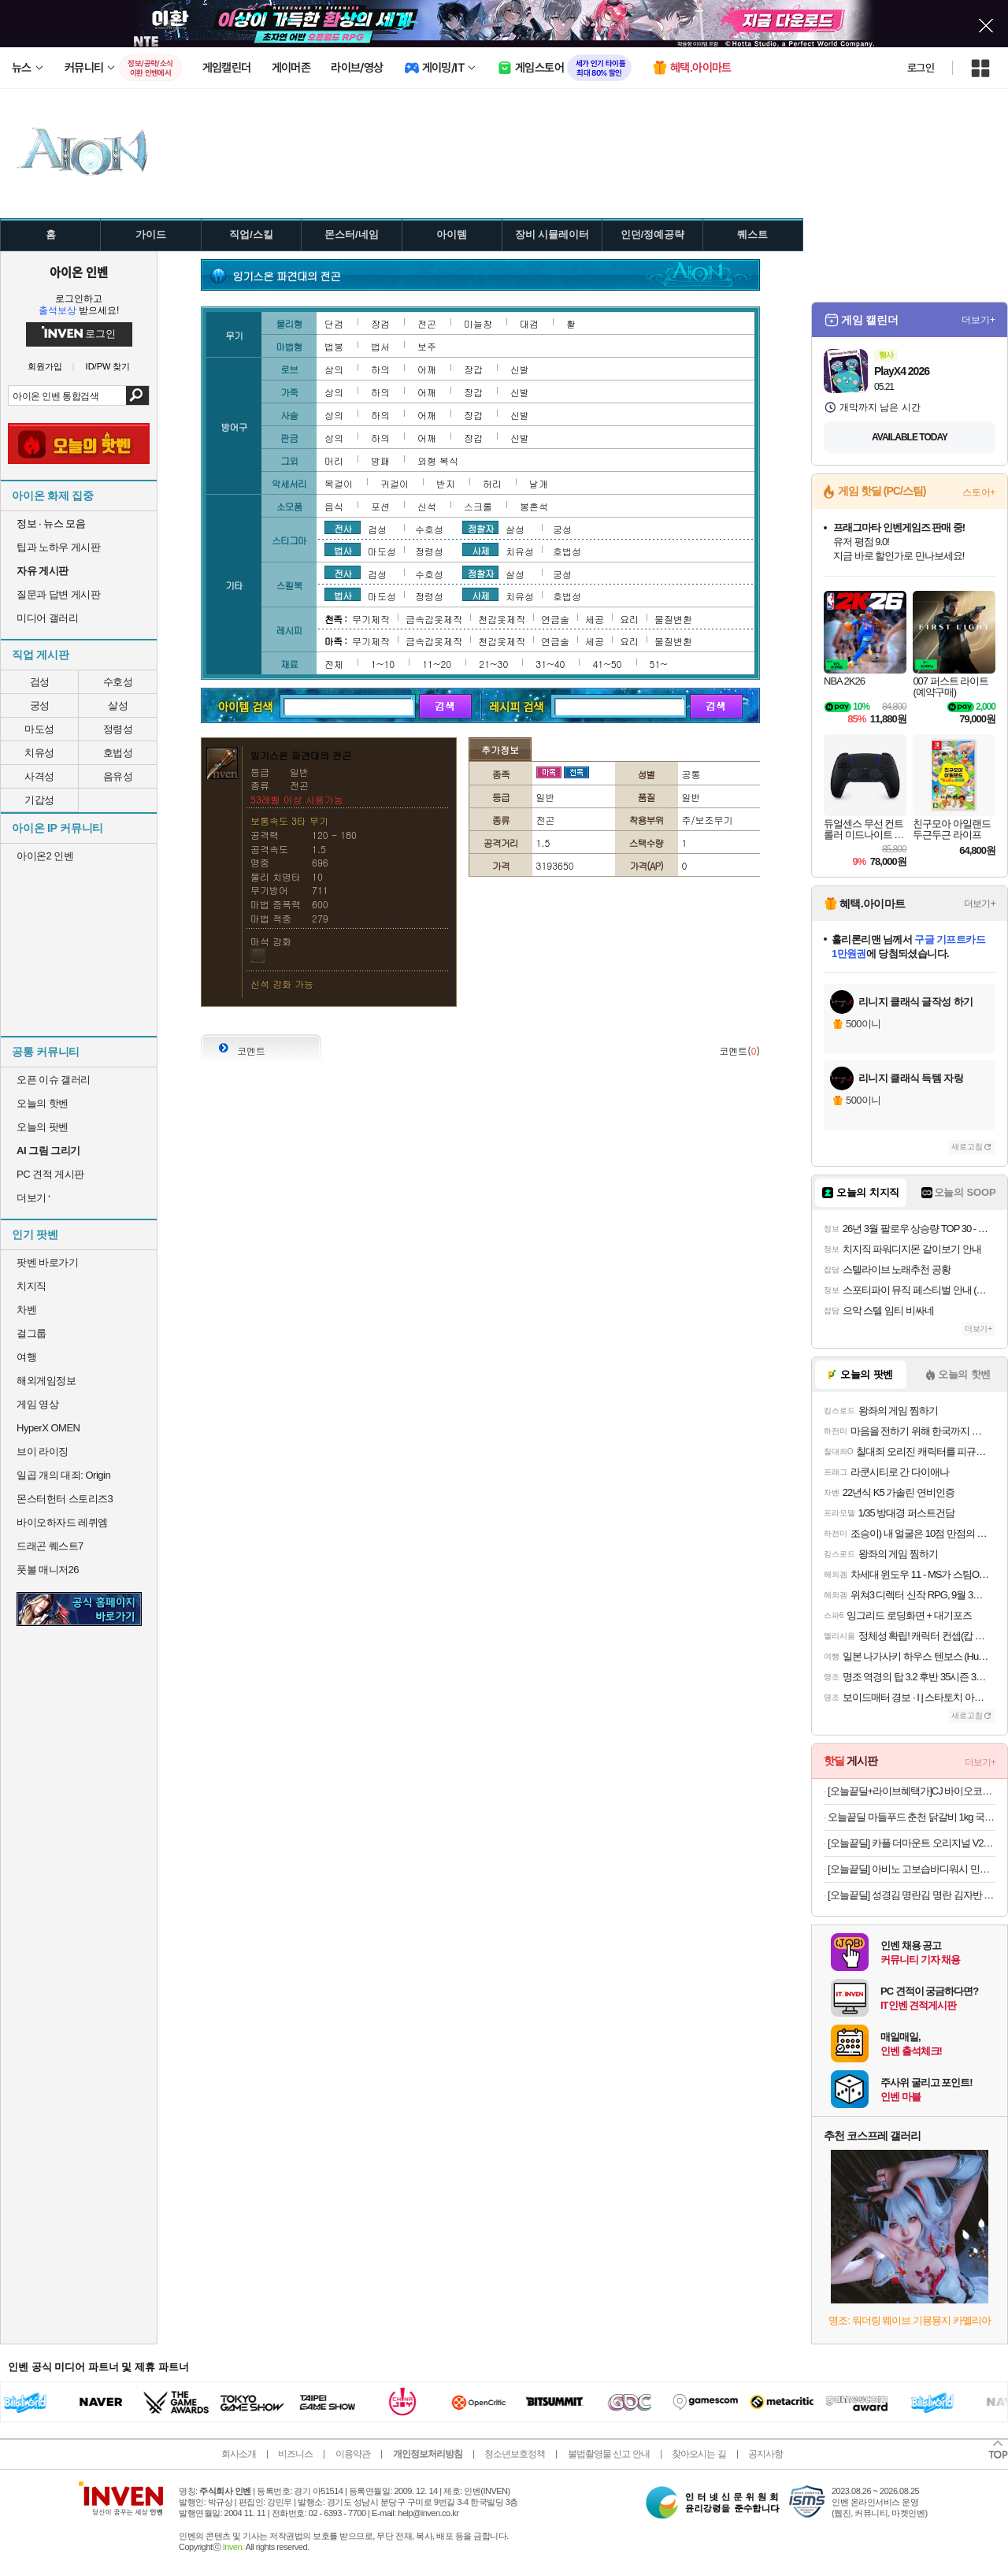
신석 (426, 506)
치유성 (39, 753)
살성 (118, 705)
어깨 (426, 369)
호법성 (118, 753)
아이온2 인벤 (45, 856)
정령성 (118, 729)
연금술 (555, 618)
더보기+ (978, 320)
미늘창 (478, 323)
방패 (380, 460)
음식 (333, 506)
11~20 (436, 663)
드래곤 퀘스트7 (50, 1546)
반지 (445, 483)
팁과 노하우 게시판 (58, 547)
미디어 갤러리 (47, 618)
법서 (380, 346)
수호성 (118, 682)
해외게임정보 (46, 1380)
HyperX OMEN (48, 1428)
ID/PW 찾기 (108, 366)
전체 (333, 663)
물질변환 (673, 618)
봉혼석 (534, 506)
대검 (529, 323)
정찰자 (481, 528)
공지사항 (765, 2453)
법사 (342, 550)
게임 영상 (37, 1404)
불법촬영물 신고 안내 (609, 2453)
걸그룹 (31, 1333)
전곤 (426, 323)
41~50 (606, 663)
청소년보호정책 (514, 2453)
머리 (333, 460)
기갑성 (39, 800)
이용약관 (352, 2453)
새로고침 (967, 1146)
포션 (380, 506)
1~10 (383, 663)
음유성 (118, 776)
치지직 (31, 1286)
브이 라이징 (43, 1451)
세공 (594, 618)
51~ (659, 663)
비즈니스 (295, 2453)
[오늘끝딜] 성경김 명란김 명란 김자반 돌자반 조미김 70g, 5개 (911, 1895)
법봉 (333, 346)
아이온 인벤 (79, 271)
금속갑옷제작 (434, 618)
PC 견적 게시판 (50, 1174)
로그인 (920, 67)
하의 (380, 369)
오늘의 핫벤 (43, 1103)
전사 (342, 528)
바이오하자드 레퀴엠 (62, 1522)
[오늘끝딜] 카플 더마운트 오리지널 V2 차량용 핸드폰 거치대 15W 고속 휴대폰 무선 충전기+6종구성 (911, 1843)
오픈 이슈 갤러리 (54, 1080)
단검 (333, 323)
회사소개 (238, 2453)
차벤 (26, 1310)
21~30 (493, 663)
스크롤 (478, 506)
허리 (492, 483)
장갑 (473, 369)
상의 (333, 369)
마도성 (39, 729)
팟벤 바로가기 (47, 1262)
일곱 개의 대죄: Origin (63, 1475)
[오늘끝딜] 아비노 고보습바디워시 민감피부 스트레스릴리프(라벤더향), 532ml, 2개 (911, 1869)
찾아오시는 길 (698, 2453)
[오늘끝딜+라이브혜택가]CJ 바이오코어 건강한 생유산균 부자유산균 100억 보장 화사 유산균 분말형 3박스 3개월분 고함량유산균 (911, 1791)
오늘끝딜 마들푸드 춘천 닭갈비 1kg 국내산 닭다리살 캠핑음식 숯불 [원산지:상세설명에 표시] (911, 1817)
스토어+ (978, 492)
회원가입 (45, 366)
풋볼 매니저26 (48, 1570)
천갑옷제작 (501, 618)
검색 (137, 395)
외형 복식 (437, 460)
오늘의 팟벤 (43, 1127)
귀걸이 (394, 483)
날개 (538, 483)
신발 (519, 369)
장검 (380, 323)
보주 (426, 346)
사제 (480, 550)
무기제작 (371, 618)
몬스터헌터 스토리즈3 (65, 1499)
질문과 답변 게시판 (58, 594)
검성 (40, 682)
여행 (26, 1357)
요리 (629, 618)
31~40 (550, 663)
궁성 (40, 705)
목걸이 (338, 483)
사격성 (39, 776)
